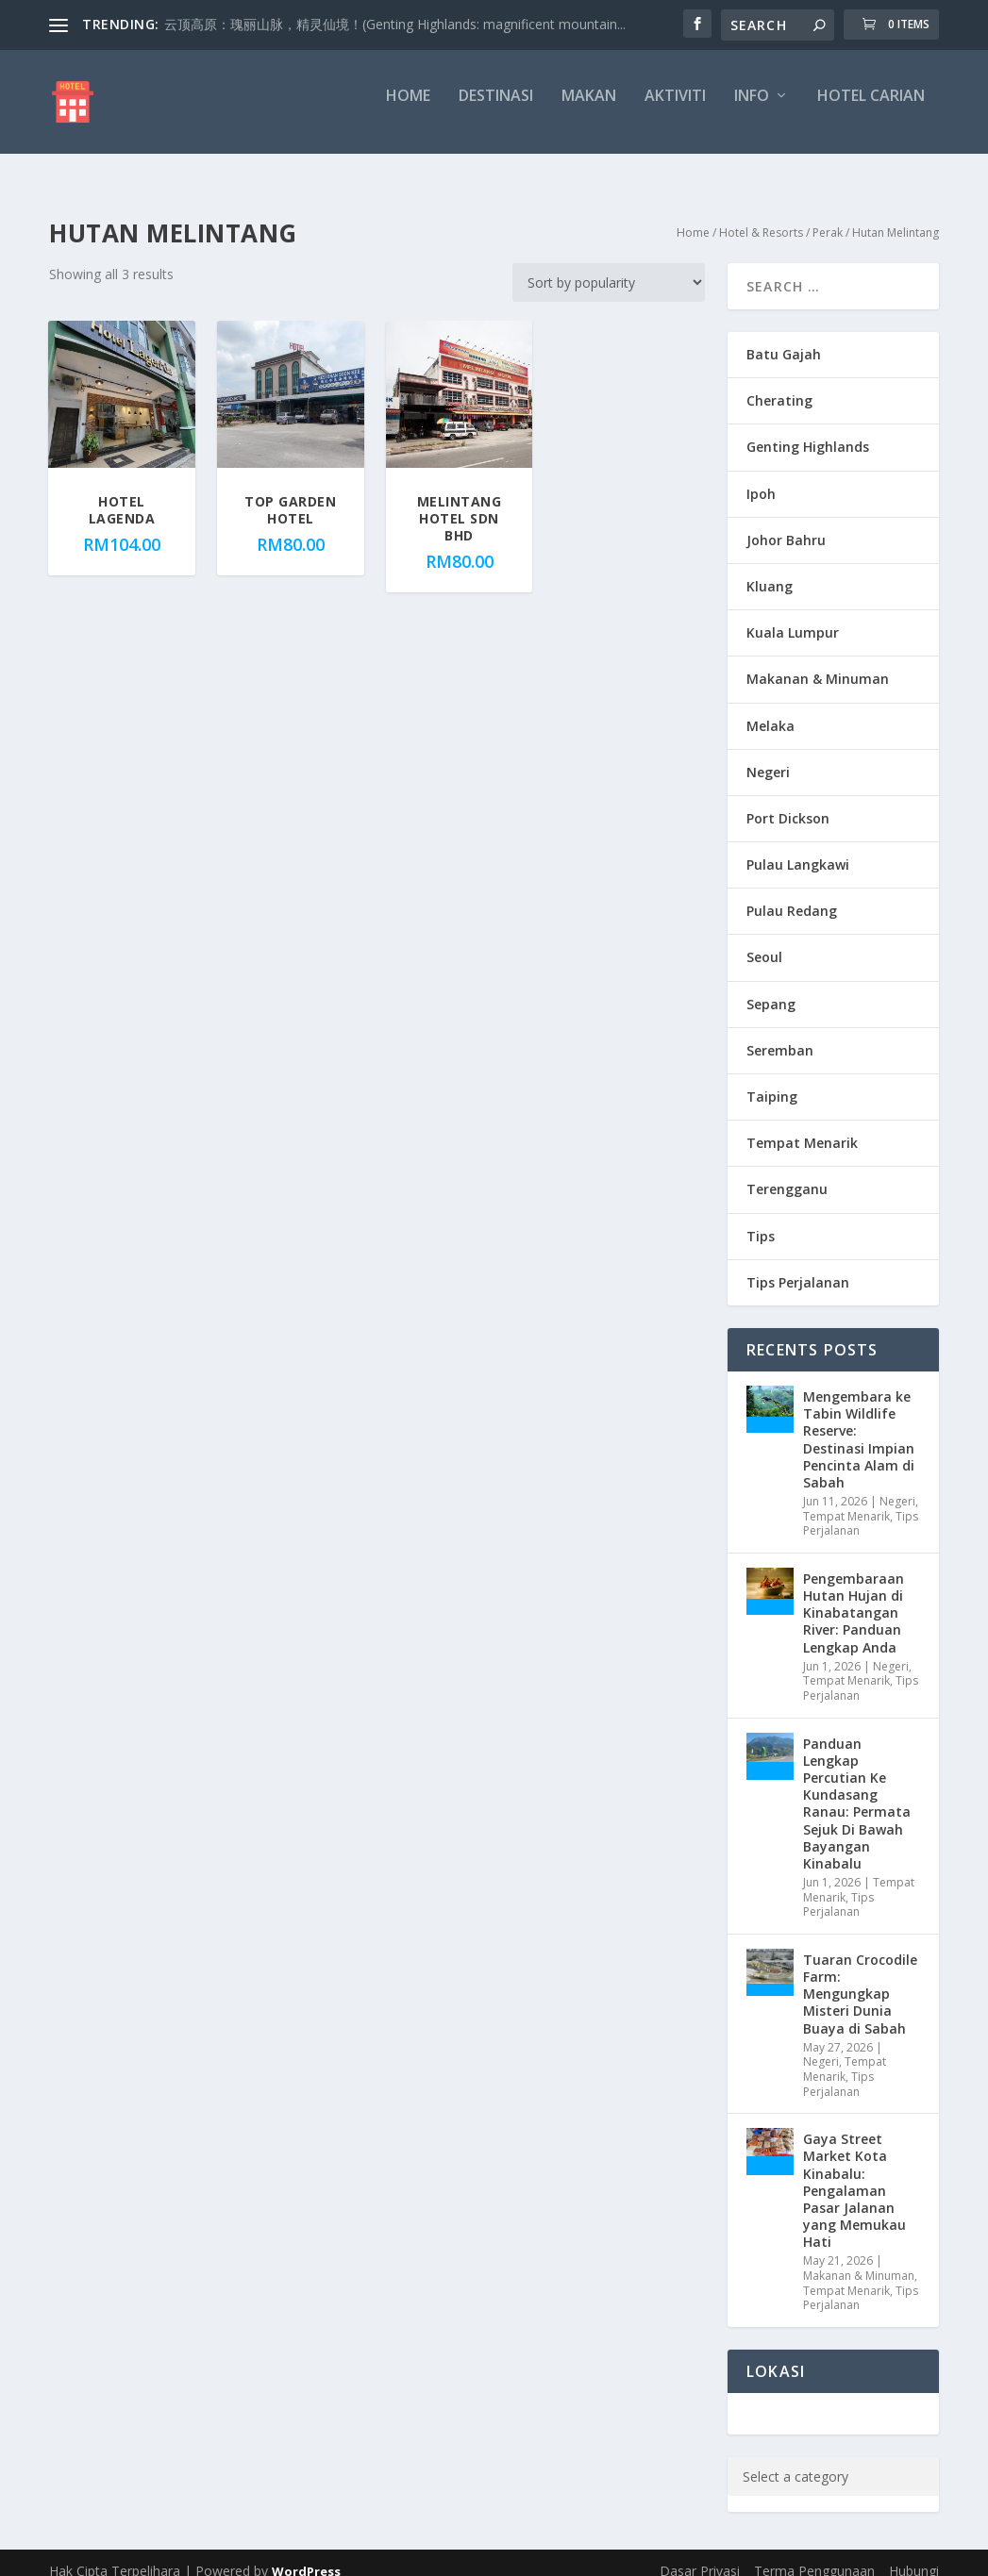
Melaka (770, 709)
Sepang (770, 987)
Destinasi (496, 110)
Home (408, 110)
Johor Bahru (786, 523)
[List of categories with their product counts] (852, 2459)
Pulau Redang (791, 894)
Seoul (764, 940)
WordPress (306, 2554)
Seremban (779, 1033)
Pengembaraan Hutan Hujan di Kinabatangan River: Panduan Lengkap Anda (853, 1596)
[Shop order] (608, 265)
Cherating (779, 383)
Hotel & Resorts (761, 216)
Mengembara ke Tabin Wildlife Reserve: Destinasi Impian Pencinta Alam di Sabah (858, 1422)
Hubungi (914, 2554)
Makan (588, 110)
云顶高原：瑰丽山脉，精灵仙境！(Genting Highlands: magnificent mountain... (395, 24)
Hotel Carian (871, 110)
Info (751, 110)
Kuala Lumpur (792, 615)
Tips (760, 1219)
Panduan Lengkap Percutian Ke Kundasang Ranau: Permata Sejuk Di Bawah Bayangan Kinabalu (857, 1786)
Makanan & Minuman (817, 662)
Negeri (768, 755)
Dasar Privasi (700, 2554)
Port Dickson (787, 801)
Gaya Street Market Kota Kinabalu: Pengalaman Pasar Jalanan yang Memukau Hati (854, 2173)
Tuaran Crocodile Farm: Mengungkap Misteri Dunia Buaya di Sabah (860, 1977)
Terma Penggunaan (814, 2554)
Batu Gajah (783, 337)
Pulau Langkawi (797, 847)
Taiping (771, 1080)
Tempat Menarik (802, 1126)
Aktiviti (675, 110)
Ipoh (761, 477)
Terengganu (787, 1172)
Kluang (769, 569)
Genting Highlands (807, 430)
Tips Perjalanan (797, 1265)
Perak (827, 216)
